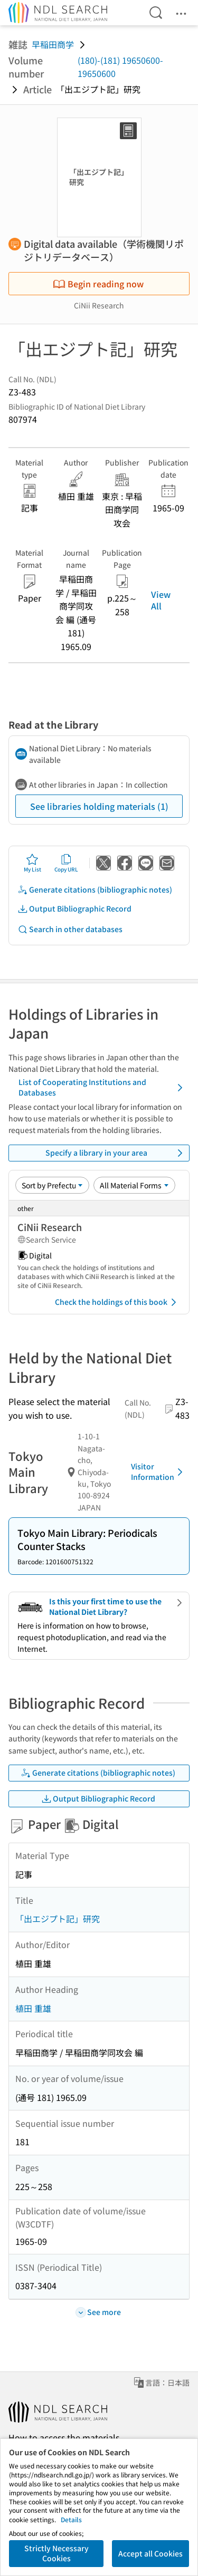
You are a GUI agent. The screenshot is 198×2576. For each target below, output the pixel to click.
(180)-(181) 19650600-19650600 (120, 67)
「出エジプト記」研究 (57, 1918)
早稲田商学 (53, 44)
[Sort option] (52, 1185)
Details (71, 2519)
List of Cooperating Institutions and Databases (102, 1087)
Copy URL (66, 863)
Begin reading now (98, 283)
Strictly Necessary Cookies (56, 2553)
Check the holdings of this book (117, 1302)
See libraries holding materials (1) (99, 806)
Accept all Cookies (150, 2553)
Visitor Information (158, 1471)
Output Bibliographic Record (74, 908)
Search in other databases (69, 929)
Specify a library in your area (115, 1153)
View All (161, 600)
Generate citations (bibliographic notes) (94, 889)
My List (32, 863)
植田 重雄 (33, 2008)
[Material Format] (134, 1185)
